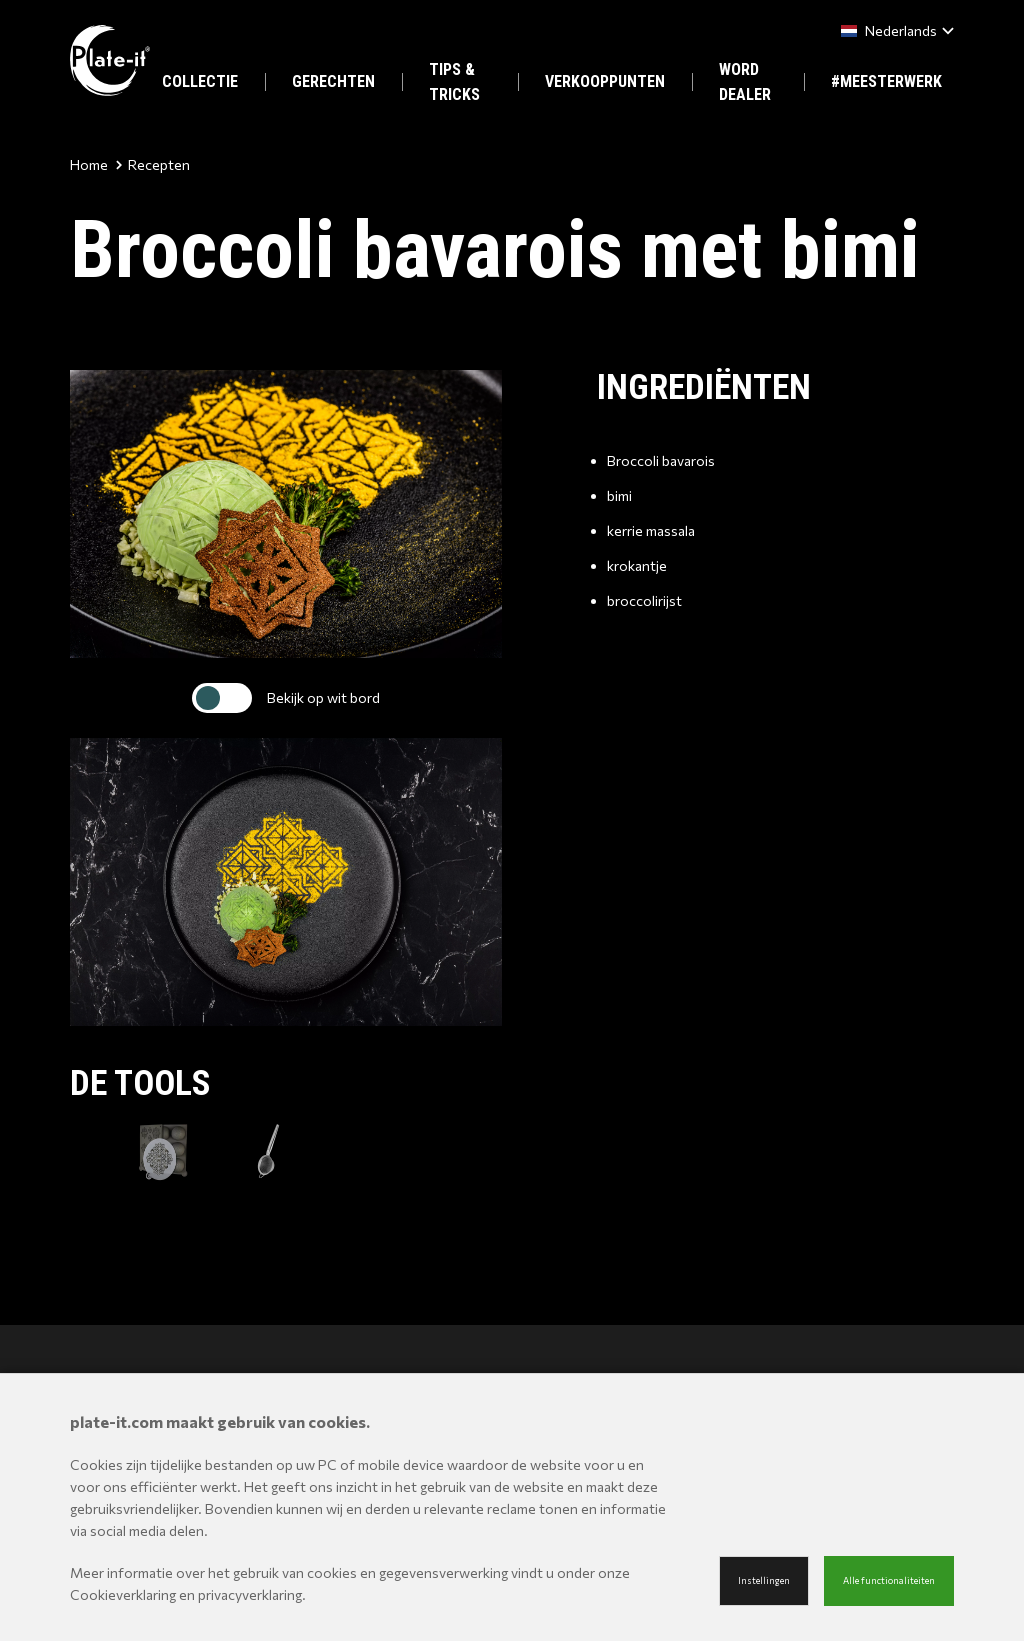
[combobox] (893, 30)
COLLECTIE (200, 81)
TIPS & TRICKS (454, 82)
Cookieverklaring (123, 1594)
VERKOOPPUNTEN (605, 81)
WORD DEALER (745, 82)
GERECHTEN (333, 81)
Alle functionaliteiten (889, 1580)
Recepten (153, 164)
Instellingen (764, 1580)
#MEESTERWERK (886, 81)
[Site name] (110, 60)
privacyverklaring (250, 1594)
